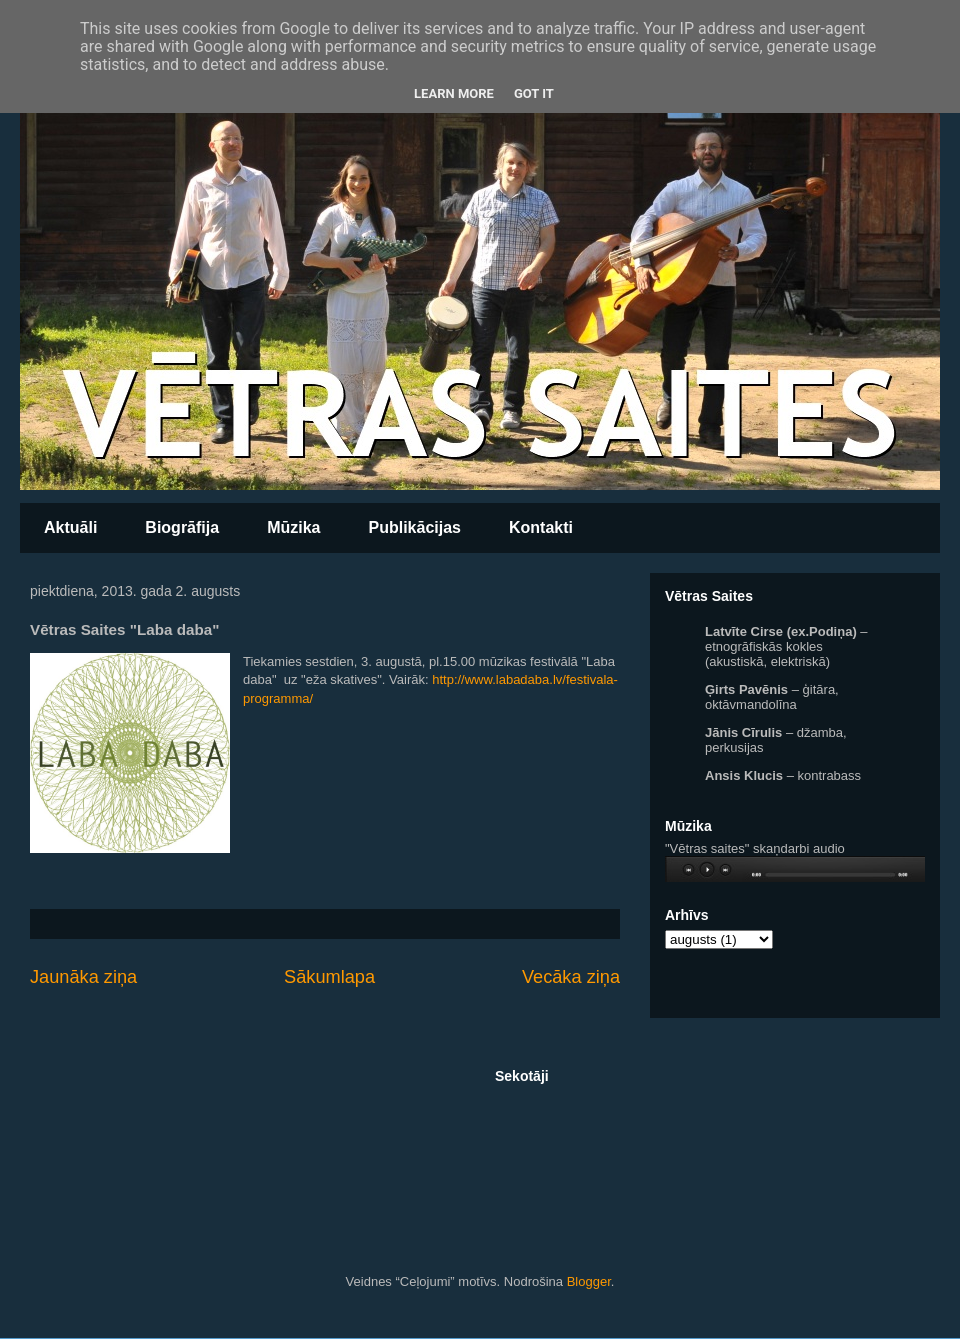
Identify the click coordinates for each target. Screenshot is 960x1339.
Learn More (454, 93)
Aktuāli (70, 527)
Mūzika (293, 527)
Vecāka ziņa (571, 977)
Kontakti (541, 527)
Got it (534, 93)
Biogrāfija (182, 527)
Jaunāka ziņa (83, 977)
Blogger (589, 1281)
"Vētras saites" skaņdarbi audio (755, 848)
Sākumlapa (329, 977)
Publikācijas (414, 527)
